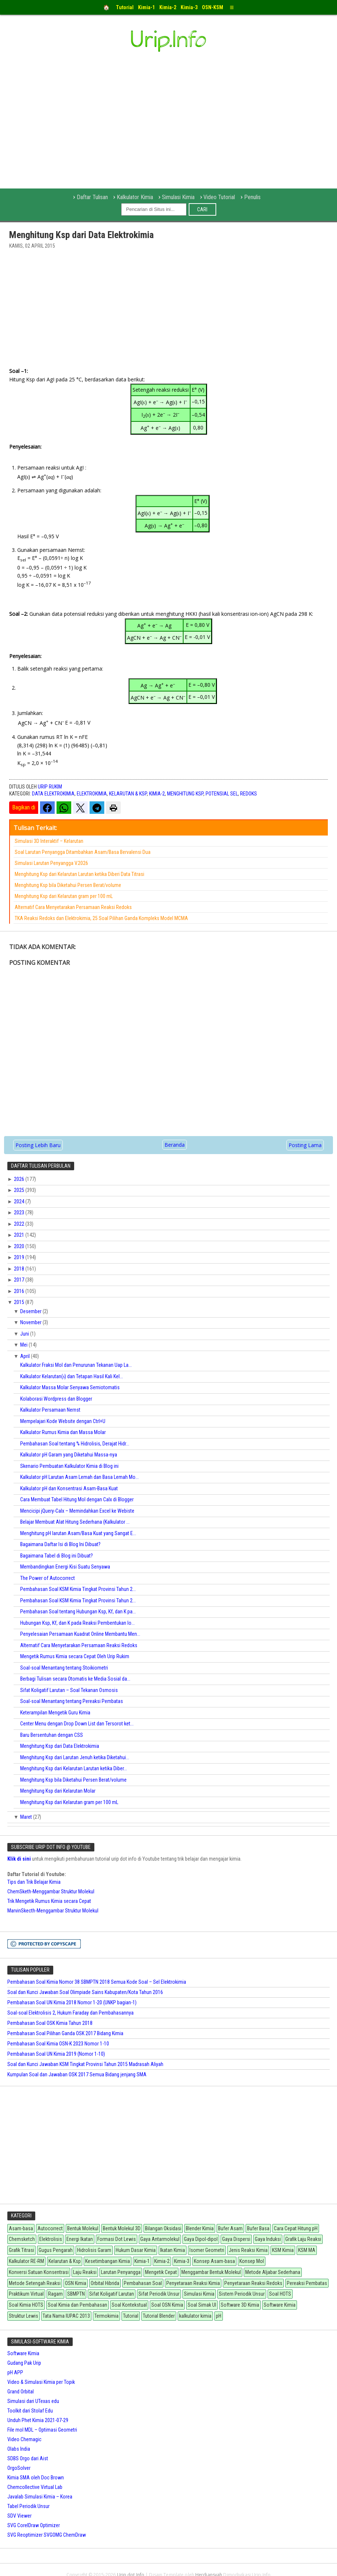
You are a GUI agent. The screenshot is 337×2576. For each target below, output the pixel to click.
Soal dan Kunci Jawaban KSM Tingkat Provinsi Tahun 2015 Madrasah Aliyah (85, 2064)
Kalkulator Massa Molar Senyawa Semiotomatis (70, 1387)
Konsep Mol (251, 2261)
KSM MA (306, 2250)
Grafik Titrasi (21, 2250)
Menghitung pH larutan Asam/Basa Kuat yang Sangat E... (78, 1533)
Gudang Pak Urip (24, 2363)
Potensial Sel (222, 794)
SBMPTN (76, 2294)
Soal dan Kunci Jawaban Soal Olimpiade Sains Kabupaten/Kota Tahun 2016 (85, 1992)
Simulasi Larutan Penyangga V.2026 (51, 863)
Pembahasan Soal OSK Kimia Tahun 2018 (50, 2023)
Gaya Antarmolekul (160, 2239)
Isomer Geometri (206, 2250)
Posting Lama (305, 1145)
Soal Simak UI (202, 2305)
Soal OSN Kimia (167, 2305)
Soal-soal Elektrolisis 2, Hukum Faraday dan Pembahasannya (70, 2013)
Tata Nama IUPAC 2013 (66, 2316)
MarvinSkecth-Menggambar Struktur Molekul (52, 1911)
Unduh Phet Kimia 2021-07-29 (37, 2420)
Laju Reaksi (85, 2272)
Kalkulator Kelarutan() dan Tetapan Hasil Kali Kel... (71, 1376)
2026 (19, 1179)
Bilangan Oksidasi (163, 2228)
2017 (19, 1280)
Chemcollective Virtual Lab (34, 2487)
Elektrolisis (50, 2239)
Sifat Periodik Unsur (159, 2294)
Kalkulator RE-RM (26, 2261)
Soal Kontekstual (129, 2305)
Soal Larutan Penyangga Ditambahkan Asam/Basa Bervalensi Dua (83, 852)
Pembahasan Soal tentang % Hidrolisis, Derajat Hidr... (74, 1444)
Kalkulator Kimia (135, 197)
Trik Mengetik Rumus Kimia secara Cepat (49, 1901)
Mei (24, 1345)
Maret (26, 1817)
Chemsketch (22, 2239)
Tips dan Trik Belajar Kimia (34, 1882)
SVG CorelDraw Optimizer (33, 2525)
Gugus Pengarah (56, 2250)
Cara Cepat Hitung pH (296, 2228)
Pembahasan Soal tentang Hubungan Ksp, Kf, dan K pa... (78, 1611)
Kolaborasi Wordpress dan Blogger (56, 1399)
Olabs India (18, 2449)
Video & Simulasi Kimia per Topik (41, 2382)
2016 (19, 1291)
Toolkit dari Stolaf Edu (30, 2411)
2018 (19, 1269)
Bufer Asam (230, 2228)
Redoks (248, 794)
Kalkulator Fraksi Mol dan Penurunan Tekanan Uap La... (76, 1365)
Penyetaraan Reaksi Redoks (253, 2283)
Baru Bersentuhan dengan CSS (51, 1735)
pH (218, 2316)
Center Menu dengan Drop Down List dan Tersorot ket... (77, 1724)
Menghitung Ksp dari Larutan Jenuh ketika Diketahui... (74, 1757)
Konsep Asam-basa (214, 2261)
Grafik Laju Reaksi (303, 2239)
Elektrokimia (92, 794)
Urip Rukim (50, 787)
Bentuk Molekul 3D (122, 2228)
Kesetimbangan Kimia (107, 2261)
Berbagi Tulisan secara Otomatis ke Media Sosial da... (75, 1679)
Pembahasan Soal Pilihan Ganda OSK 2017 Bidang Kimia (65, 2033)
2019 (19, 1257)
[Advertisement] (196, 131)
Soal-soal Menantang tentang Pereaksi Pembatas (71, 1701)
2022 (19, 1224)
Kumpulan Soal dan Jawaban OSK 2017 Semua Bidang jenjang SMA (76, 2074)
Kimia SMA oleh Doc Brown (35, 2477)
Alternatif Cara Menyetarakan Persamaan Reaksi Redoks (73, 907)
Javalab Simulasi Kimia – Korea (39, 2497)
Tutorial (130, 2316)
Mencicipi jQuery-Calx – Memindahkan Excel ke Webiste (77, 1511)
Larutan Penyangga (121, 2272)
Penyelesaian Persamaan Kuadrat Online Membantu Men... (80, 1634)
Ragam (55, 2294)
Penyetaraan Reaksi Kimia (193, 2283)
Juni (25, 1334)
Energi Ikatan (79, 2239)
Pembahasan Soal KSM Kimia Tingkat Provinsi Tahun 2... (78, 1589)
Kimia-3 (181, 2261)
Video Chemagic (24, 2439)
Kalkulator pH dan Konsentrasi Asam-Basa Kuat (69, 1488)
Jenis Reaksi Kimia (248, 2250)
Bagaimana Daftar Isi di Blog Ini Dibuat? (60, 1544)
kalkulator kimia (195, 2316)
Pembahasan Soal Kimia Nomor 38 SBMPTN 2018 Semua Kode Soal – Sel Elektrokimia (96, 1982)
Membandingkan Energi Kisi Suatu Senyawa (65, 1567)
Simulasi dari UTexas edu (33, 2401)
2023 (19, 1212)
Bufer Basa (258, 2228)
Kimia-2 (157, 794)
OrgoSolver (18, 2468)
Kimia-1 (142, 2261)
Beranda (174, 1144)
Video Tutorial (219, 197)
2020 (19, 1246)
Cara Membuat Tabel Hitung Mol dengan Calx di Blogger (77, 1499)
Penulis (252, 197)
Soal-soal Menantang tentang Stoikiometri (64, 1668)
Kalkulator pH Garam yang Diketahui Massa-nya (68, 1455)
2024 (19, 1201)
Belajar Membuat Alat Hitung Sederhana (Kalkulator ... (75, 1522)
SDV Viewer (19, 2516)
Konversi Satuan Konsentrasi (39, 2272)
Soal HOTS (280, 2294)
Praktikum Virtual (26, 2294)
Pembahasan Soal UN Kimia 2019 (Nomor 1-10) (56, 2054)
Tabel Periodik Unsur (28, 2506)
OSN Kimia (75, 2283)
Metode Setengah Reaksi (35, 2283)
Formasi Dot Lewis (116, 2239)
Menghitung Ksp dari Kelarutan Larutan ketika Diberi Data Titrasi (79, 874)
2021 (19, 1235)
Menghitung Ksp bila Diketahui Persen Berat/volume (68, 885)
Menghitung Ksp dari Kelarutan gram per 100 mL (64, 896)
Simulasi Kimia (178, 197)
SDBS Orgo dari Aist (27, 2458)
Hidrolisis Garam (94, 2250)
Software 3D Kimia (240, 2305)
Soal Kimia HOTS (26, 2305)
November (31, 1322)
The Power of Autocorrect (47, 1578)
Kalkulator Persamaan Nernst (50, 1410)
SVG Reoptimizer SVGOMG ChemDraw (46, 2535)
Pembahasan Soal (143, 2283)
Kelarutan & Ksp (128, 794)
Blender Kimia (200, 2228)
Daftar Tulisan (92, 197)
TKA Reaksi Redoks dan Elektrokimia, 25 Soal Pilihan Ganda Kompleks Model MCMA (101, 918)
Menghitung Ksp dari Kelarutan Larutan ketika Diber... (73, 1768)
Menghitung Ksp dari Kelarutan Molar (57, 1791)
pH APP (15, 2372)
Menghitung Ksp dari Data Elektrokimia (59, 1746)
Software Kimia (280, 2305)
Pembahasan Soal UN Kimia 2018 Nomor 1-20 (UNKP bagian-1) (72, 2002)
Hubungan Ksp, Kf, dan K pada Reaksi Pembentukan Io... (77, 1623)
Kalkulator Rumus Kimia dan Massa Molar (63, 1432)
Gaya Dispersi (236, 2239)
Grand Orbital (20, 2391)
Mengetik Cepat (161, 2272)
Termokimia (106, 2316)
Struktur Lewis (23, 2316)
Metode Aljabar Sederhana (272, 2272)
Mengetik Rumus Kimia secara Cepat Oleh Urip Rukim (74, 1656)
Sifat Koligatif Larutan (111, 2294)
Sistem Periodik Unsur (242, 2294)
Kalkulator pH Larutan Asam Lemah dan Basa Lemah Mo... (79, 1477)
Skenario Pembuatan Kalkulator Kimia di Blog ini (69, 1466)
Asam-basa (21, 2228)
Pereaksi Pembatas (307, 2283)
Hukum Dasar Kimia (136, 2250)
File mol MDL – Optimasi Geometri (42, 2430)
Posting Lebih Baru (38, 1145)
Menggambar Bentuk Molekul (211, 2272)
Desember (31, 1311)
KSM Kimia (283, 2250)
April (25, 1356)
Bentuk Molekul (82, 2228)
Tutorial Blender (159, 2316)
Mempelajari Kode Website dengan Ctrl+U (62, 1421)
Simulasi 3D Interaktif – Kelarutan (49, 841)
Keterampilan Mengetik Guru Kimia (55, 1712)
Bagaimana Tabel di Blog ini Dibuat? (56, 1556)
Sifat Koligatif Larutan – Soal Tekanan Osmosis (69, 1690)
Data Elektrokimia (53, 794)
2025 (19, 1190)
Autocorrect (50, 2228)
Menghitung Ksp (185, 794)
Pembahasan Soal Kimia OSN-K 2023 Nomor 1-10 (58, 2044)
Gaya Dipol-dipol (201, 2239)
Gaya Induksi (268, 2239)
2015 (19, 1302)
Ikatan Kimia (172, 2250)
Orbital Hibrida (105, 2283)
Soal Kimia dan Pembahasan (77, 2305)
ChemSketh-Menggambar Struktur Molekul (50, 1891)
